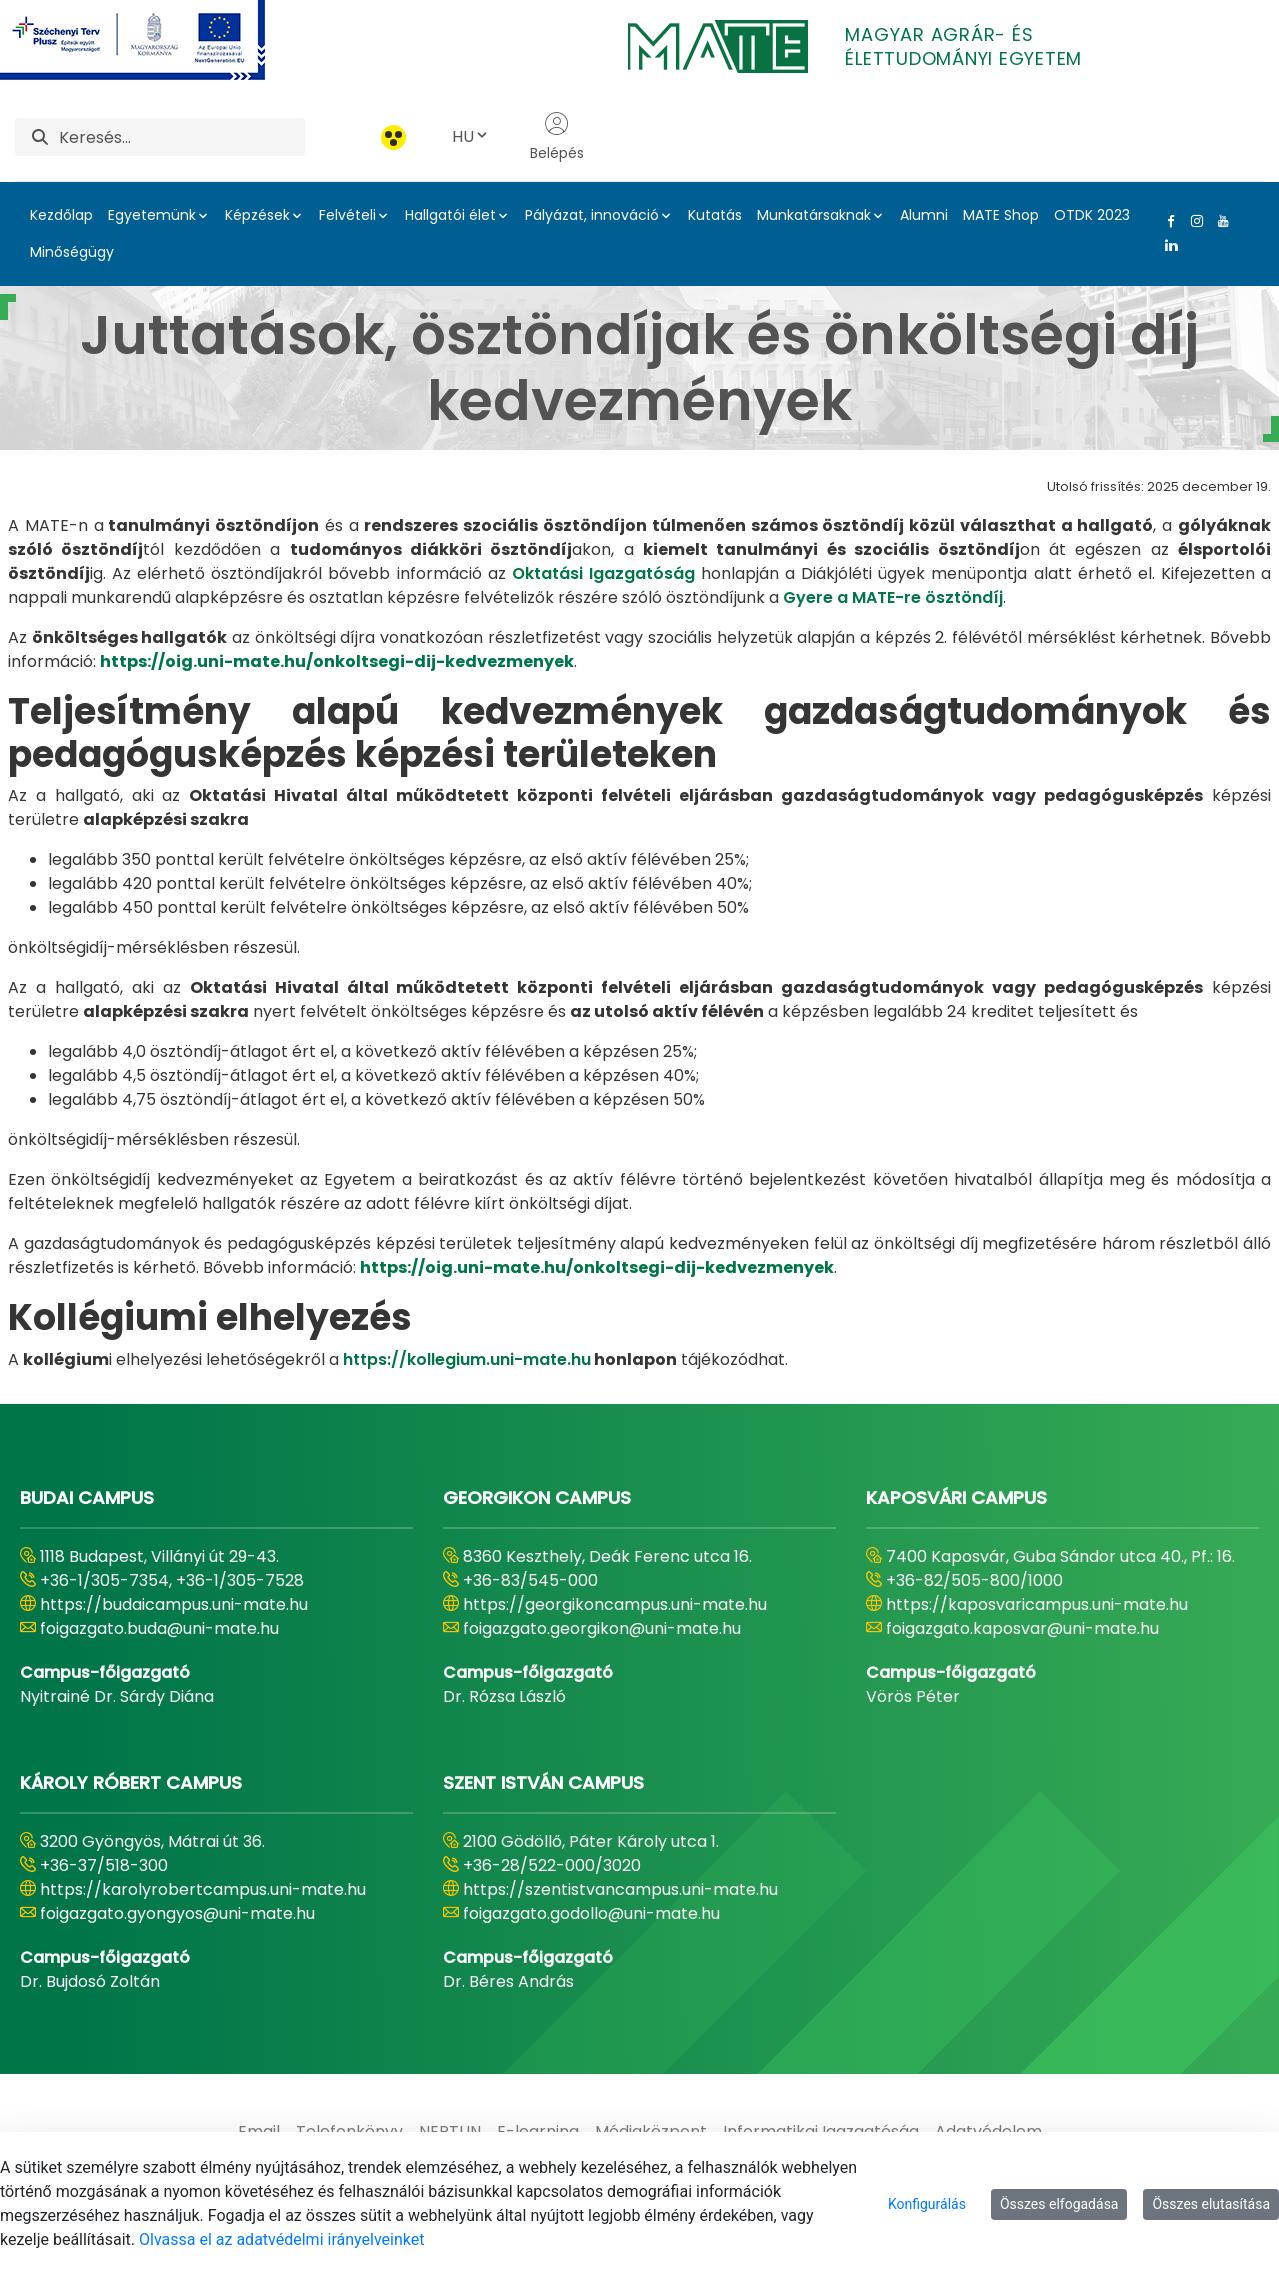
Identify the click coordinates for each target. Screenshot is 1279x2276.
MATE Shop (1001, 215)
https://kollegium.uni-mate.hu (467, 1359)
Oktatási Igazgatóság (603, 573)
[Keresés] (182, 137)
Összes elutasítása (1211, 2204)
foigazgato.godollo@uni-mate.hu (591, 1913)
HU (471, 136)
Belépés (557, 137)
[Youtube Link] (1219, 221)
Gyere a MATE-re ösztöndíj (893, 597)
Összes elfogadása (1059, 2204)
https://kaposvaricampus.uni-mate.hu (1037, 1604)
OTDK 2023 (1092, 215)
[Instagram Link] (1193, 221)
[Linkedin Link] (1167, 245)
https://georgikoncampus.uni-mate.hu (615, 1604)
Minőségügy (72, 252)
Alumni (924, 215)
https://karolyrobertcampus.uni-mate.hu (203, 1889)
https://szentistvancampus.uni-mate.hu (620, 1889)
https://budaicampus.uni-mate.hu (174, 1604)
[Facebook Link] (1167, 221)
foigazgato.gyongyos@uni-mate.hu (177, 1913)
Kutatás (715, 215)
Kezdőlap (61, 215)
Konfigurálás (927, 2204)
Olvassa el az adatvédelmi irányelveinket (281, 2239)
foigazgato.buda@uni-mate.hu (159, 1628)
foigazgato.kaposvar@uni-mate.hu (1022, 1628)
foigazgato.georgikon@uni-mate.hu (602, 1628)
